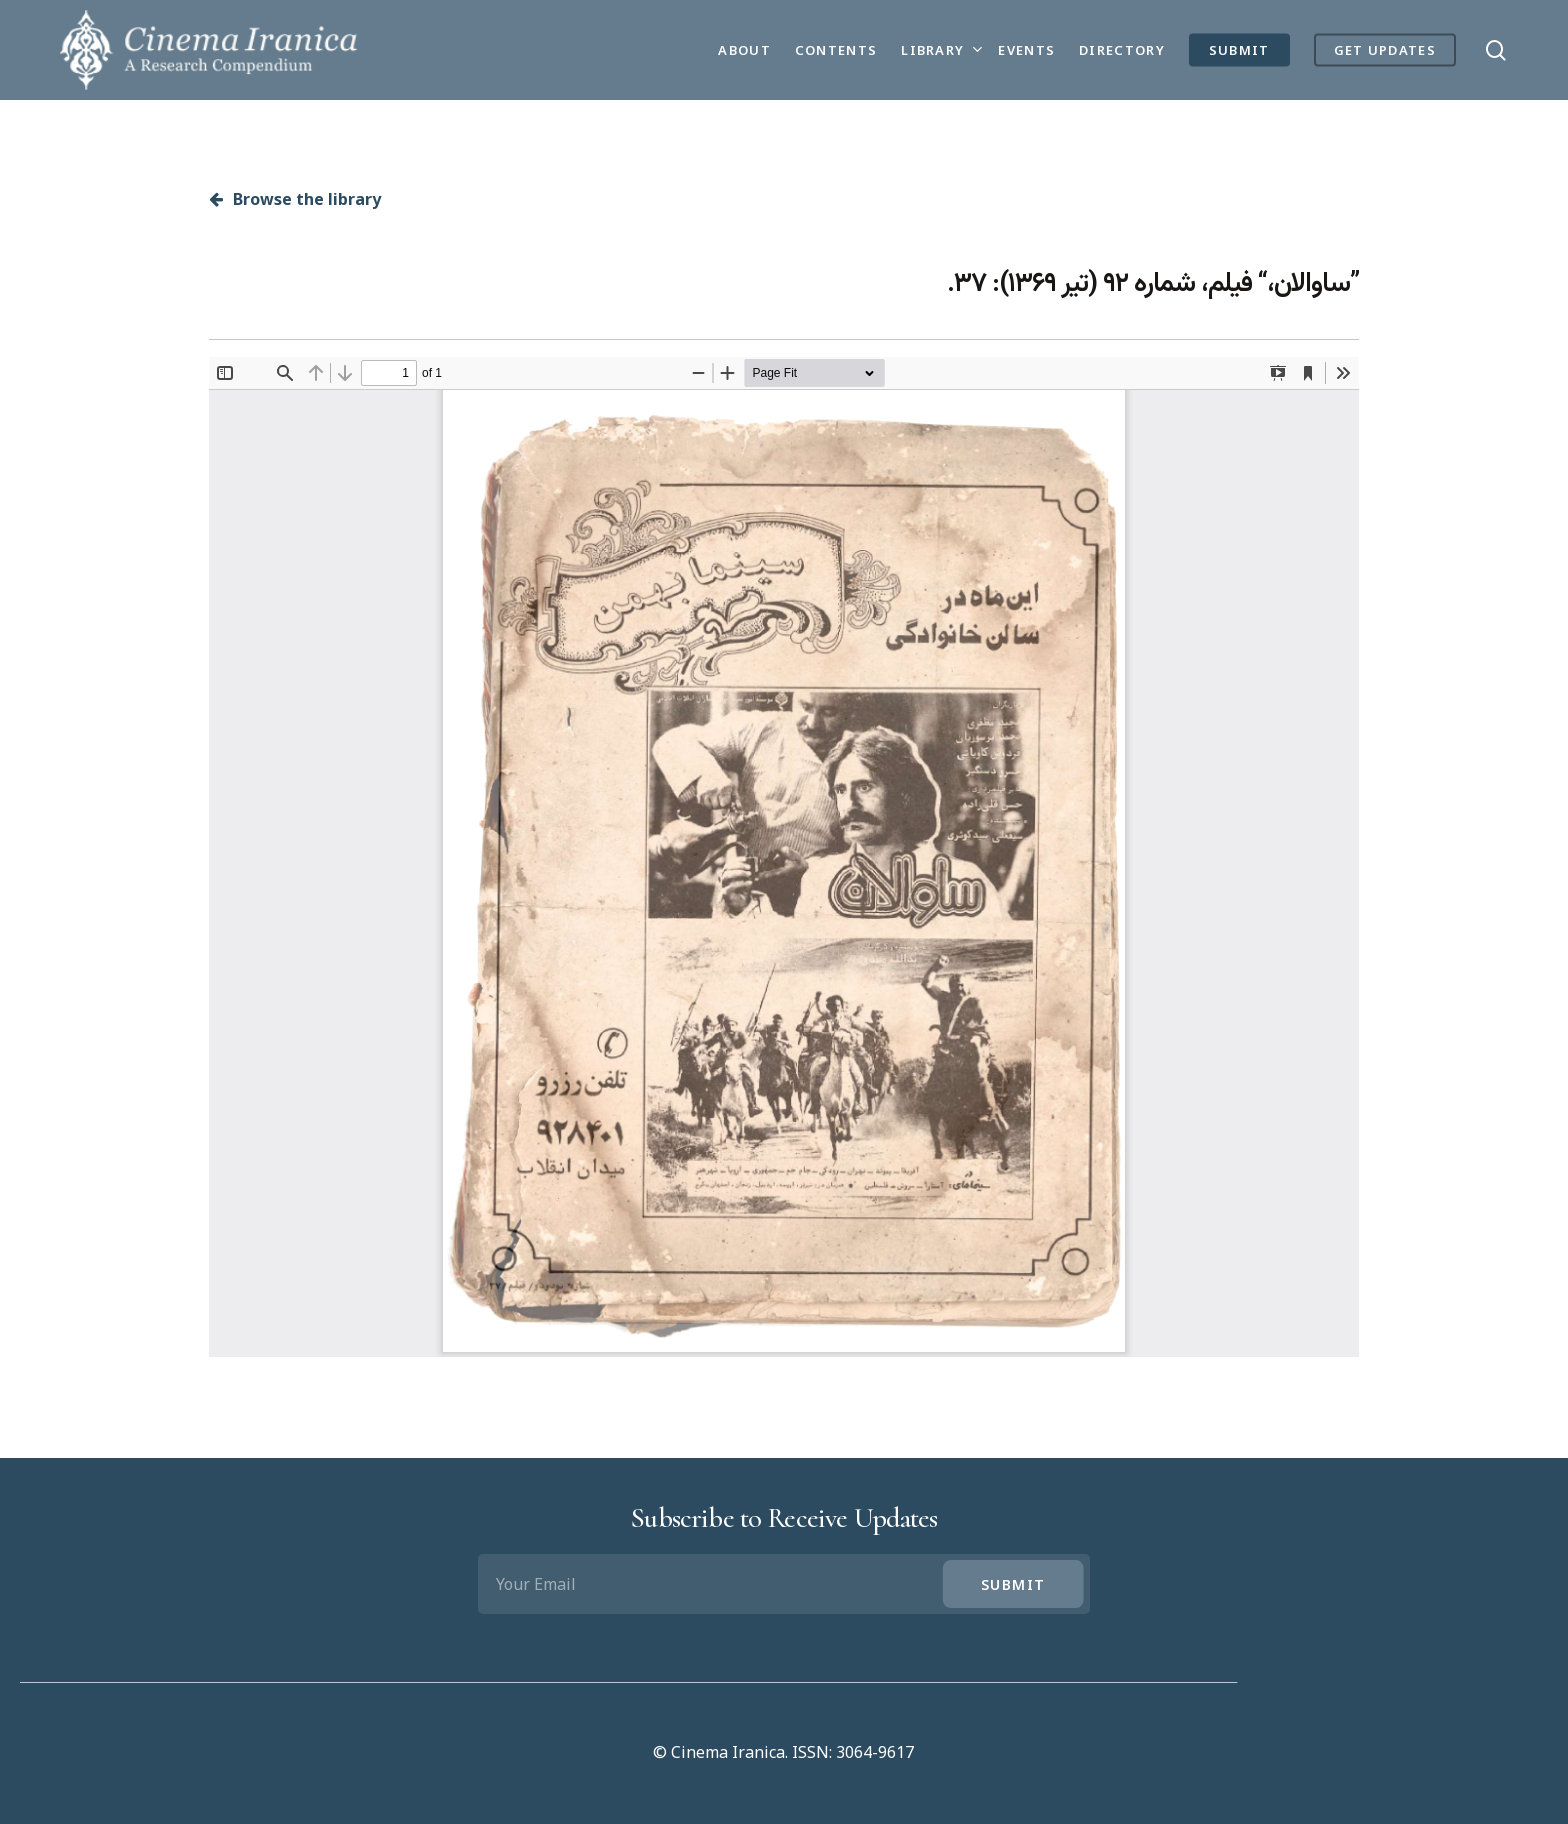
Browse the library (295, 199)
